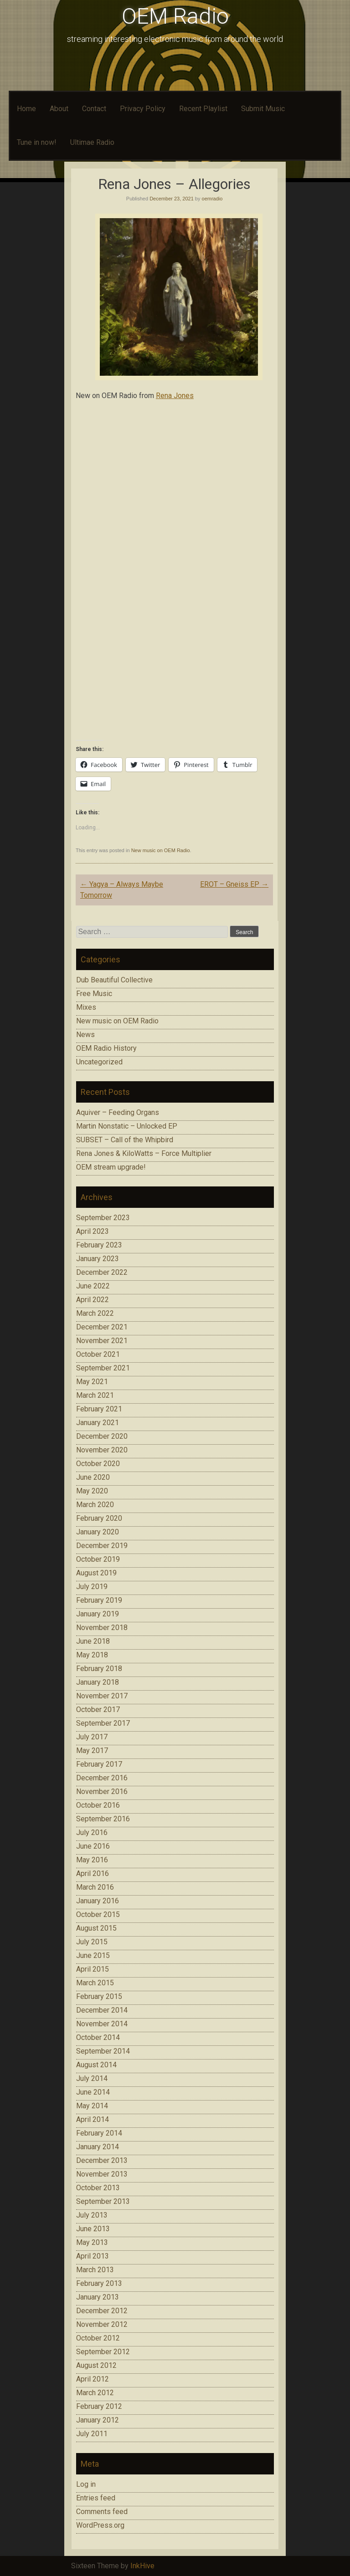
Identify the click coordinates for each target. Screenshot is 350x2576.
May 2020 (92, 1491)
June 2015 (93, 1955)
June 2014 (93, 2092)
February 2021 (99, 1409)
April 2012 (92, 2379)
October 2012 (98, 2338)
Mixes (86, 1007)
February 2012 (99, 2406)
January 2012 (97, 2420)
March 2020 (95, 1504)
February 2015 (99, 1996)
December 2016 (102, 1778)
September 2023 (103, 1217)
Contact (94, 108)
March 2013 (95, 2269)
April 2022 (92, 1299)
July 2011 (92, 2433)
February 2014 (99, 2133)
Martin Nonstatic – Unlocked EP (126, 1126)
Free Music (94, 993)
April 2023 (92, 1231)
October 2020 (98, 1463)
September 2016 (103, 1818)
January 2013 (97, 2297)
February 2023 (99, 1245)
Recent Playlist (203, 108)
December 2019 (102, 1545)
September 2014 (103, 2051)
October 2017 (98, 1709)
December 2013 (102, 2160)
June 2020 (93, 1477)
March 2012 (95, 2392)
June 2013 (93, 2228)
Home (26, 108)
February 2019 (99, 1600)
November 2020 (102, 1450)
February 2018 (99, 1668)
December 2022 (102, 1272)
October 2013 (98, 2187)
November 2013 (102, 2174)
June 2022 (93, 1286)
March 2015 (95, 1982)
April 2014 (92, 2119)
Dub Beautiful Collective (114, 980)
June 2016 (93, 1846)
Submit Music (263, 108)
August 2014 (96, 2064)
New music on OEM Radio (160, 850)
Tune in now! (37, 142)
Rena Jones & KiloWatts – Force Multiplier (143, 1153)
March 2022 (95, 1313)
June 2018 (93, 1641)
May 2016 (92, 1859)
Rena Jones (175, 395)
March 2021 (95, 1395)
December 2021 (102, 1327)
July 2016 (92, 1832)
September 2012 (103, 2351)
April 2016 (92, 1873)
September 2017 (103, 1723)
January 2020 (97, 1532)
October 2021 (98, 1354)
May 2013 (92, 2242)
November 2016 (102, 1791)
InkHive (142, 2565)
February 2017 (99, 1764)
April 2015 (92, 1969)
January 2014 (97, 2146)
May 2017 (92, 1750)
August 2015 (96, 1928)
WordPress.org (100, 2525)
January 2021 (97, 1422)
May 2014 (92, 2105)
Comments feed (102, 2511)
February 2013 (99, 2283)
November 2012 (102, 2324)
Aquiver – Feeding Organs (117, 1112)
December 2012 (102, 2310)
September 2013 (103, 2201)
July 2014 (92, 2078)
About (59, 108)
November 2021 (102, 1340)
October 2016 (98, 1805)
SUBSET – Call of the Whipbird (124, 1139)
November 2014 (102, 2023)
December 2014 (102, 2010)
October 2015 (98, 1914)
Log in (86, 2484)
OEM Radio (175, 16)
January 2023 (97, 1258)
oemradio (212, 198)
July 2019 (92, 1586)
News (85, 1034)
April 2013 (92, 2256)
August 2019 (96, 1573)
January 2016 (97, 1900)
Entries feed (95, 2498)
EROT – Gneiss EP (234, 884)
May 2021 (92, 1381)
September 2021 (103, 1368)
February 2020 (99, 1518)
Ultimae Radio (92, 142)
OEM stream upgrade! (111, 1167)
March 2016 (95, 1887)
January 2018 (97, 1682)
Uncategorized (99, 1062)
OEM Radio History (106, 1048)
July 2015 (92, 1941)
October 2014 (98, 2037)
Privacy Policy (142, 108)
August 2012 (96, 2365)
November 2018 (102, 1627)
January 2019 (97, 1614)
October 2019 (98, 1559)
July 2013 (92, 2215)
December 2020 (102, 1436)
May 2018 (92, 1655)
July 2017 (92, 1737)
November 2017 (102, 1696)
